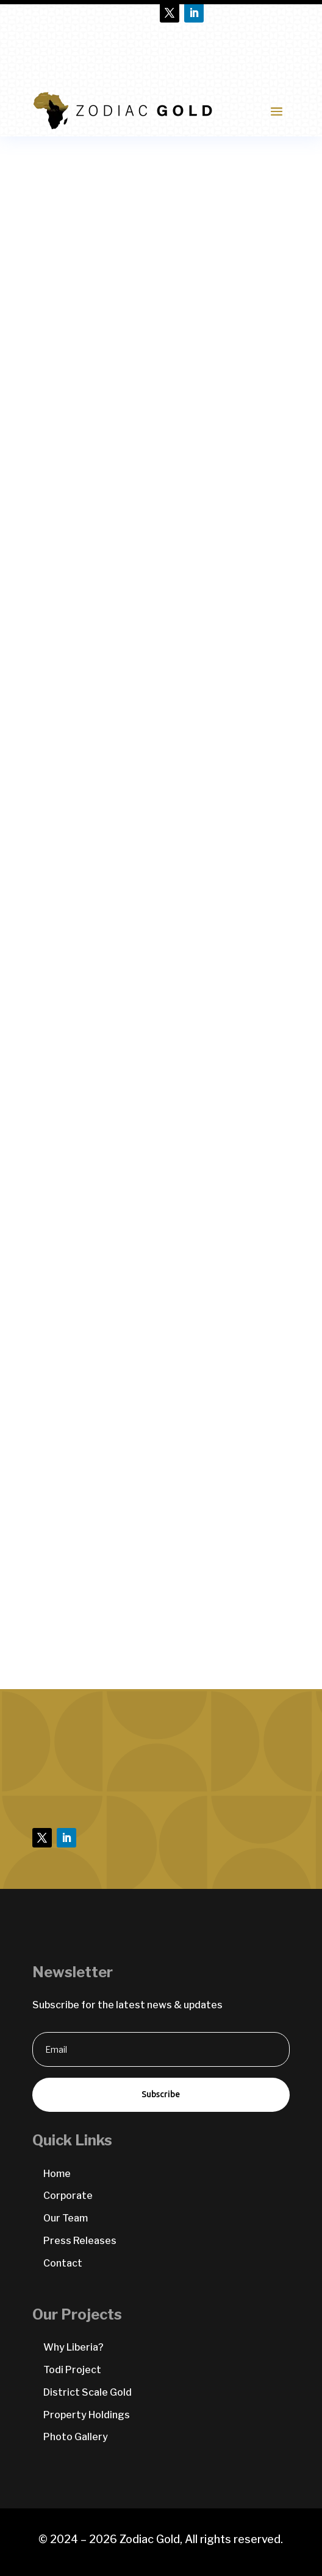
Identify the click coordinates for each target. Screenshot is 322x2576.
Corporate (68, 2195)
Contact (62, 2263)
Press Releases (79, 2240)
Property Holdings (86, 2415)
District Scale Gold (87, 2392)
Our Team (65, 2218)
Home (57, 2173)
